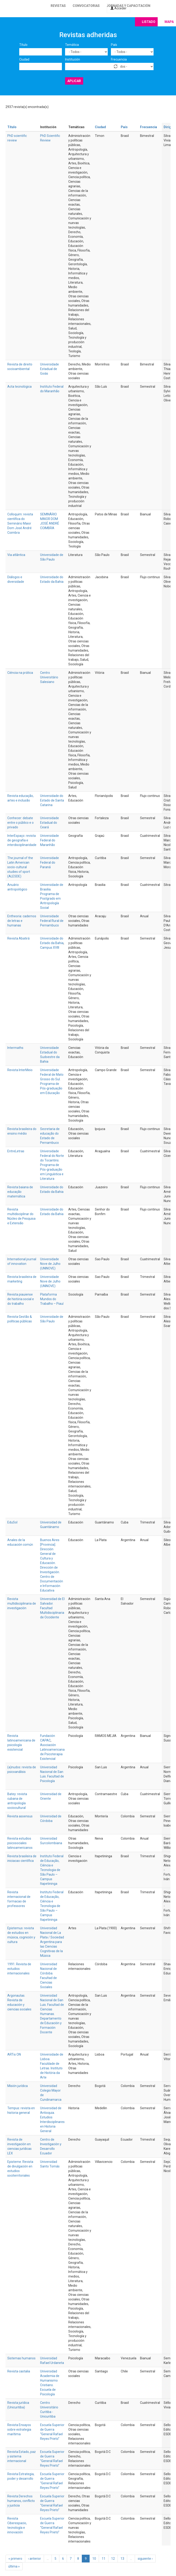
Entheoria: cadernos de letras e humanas (21, 920)
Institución (72, 59)
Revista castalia (18, 2371)
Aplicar (74, 81)
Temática (72, 45)
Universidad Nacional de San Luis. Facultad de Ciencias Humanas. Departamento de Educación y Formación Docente (52, 2014)
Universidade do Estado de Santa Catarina (52, 800)
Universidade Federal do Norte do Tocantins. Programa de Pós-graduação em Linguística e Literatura (52, 1164)
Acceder (118, 8)
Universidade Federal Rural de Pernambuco (51, 920)
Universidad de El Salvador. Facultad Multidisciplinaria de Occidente (52, 1608)
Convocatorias (86, 6)
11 (103, 2558)
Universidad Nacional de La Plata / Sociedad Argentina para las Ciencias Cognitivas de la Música (52, 1941)
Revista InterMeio (20, 1070)
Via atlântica (16, 555)
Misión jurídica (17, 2086)
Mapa (169, 22)
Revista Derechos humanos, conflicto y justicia (21, 2500)
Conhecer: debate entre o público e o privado (20, 822)
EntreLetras (15, 1151)
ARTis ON (14, 2054)
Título (23, 45)
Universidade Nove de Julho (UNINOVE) (50, 1263)
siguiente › (145, 2558)
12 (113, 2558)
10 (94, 2558)
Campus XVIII (49, 947)
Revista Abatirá (18, 938)
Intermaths (15, 1048)
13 (122, 2558)
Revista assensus (20, 1816)
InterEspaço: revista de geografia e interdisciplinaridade (21, 840)
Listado (148, 22)
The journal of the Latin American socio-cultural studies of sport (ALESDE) (20, 867)
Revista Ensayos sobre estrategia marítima (19, 2429)
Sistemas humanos (21, 2358)
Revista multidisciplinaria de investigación (21, 1603)
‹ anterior (34, 2558)
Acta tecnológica (19, 386)
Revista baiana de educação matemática (20, 1191)
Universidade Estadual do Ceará (49, 822)
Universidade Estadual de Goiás (49, 368)
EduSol (12, 1522)
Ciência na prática (20, 672)
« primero (15, 2558)
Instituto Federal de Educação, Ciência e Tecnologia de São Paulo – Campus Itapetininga (51, 1869)
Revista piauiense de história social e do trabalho (20, 1299)
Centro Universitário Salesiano (49, 677)
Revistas (58, 6)
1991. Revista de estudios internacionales (19, 1968)
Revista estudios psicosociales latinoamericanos (20, 1843)
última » (14, 2566)
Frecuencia (119, 59)
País (114, 45)
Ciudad (24, 59)
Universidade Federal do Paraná (49, 862)
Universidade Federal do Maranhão (49, 840)
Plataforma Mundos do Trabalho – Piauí (51, 1299)
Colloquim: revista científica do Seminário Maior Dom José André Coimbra (20, 523)
